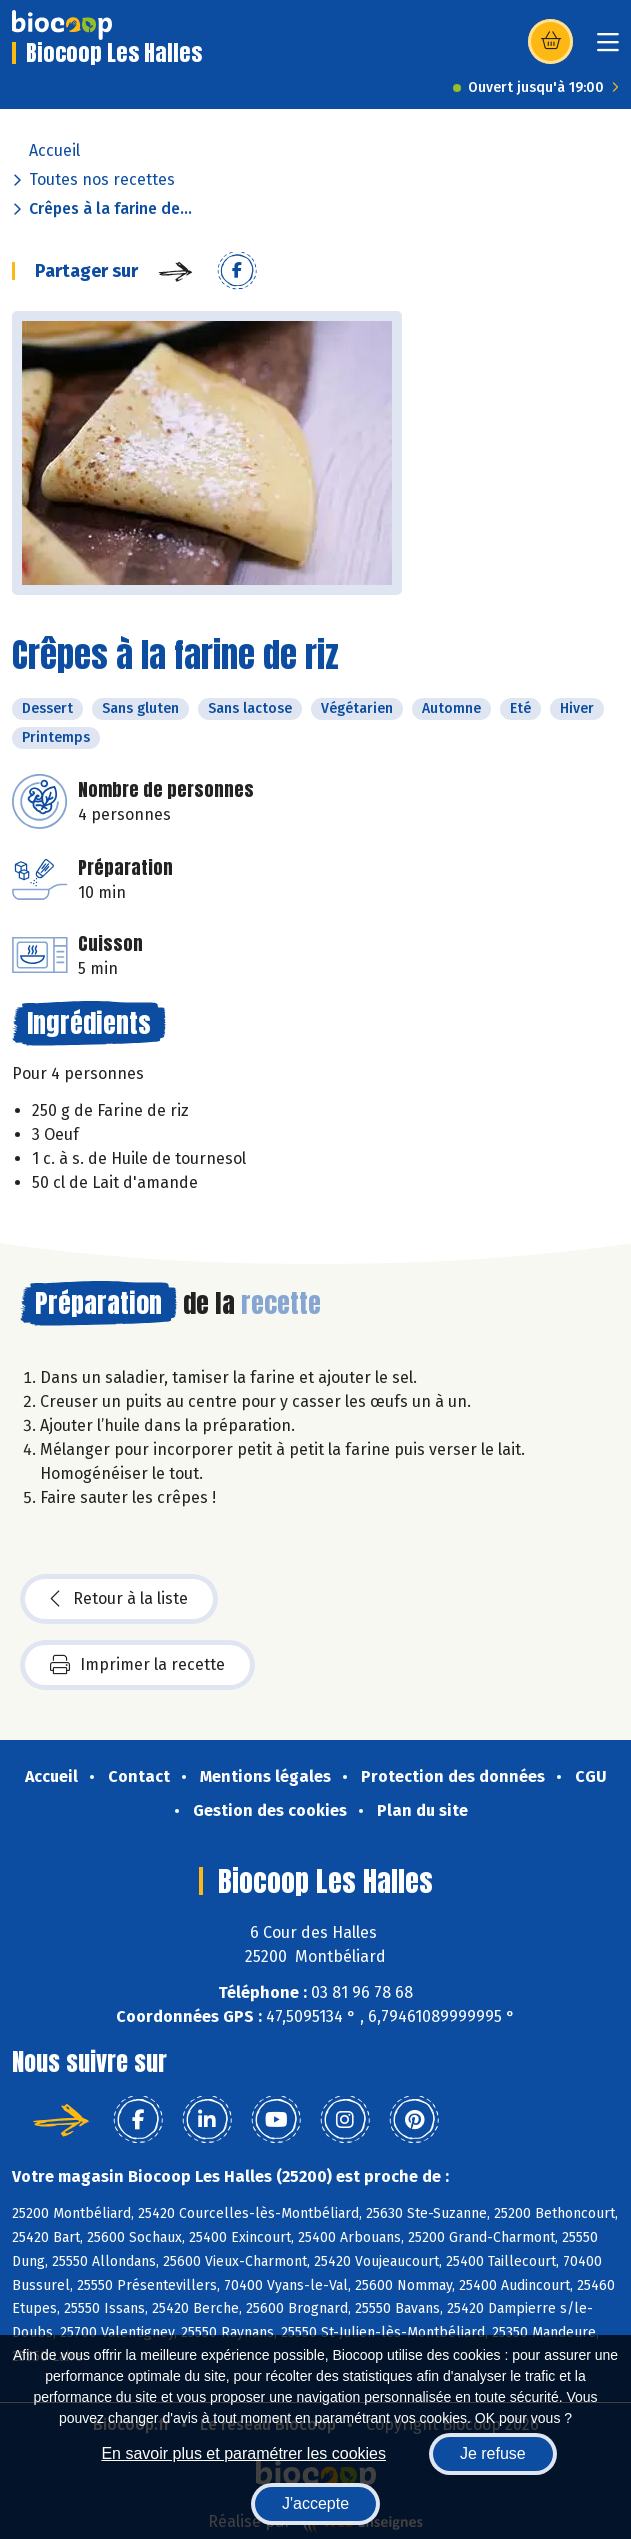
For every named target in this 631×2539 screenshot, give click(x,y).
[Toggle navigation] (608, 48)
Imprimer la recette (137, 1665)
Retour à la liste (119, 1599)
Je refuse (493, 2453)
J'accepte (315, 2503)
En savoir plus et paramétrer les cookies (243, 2453)
